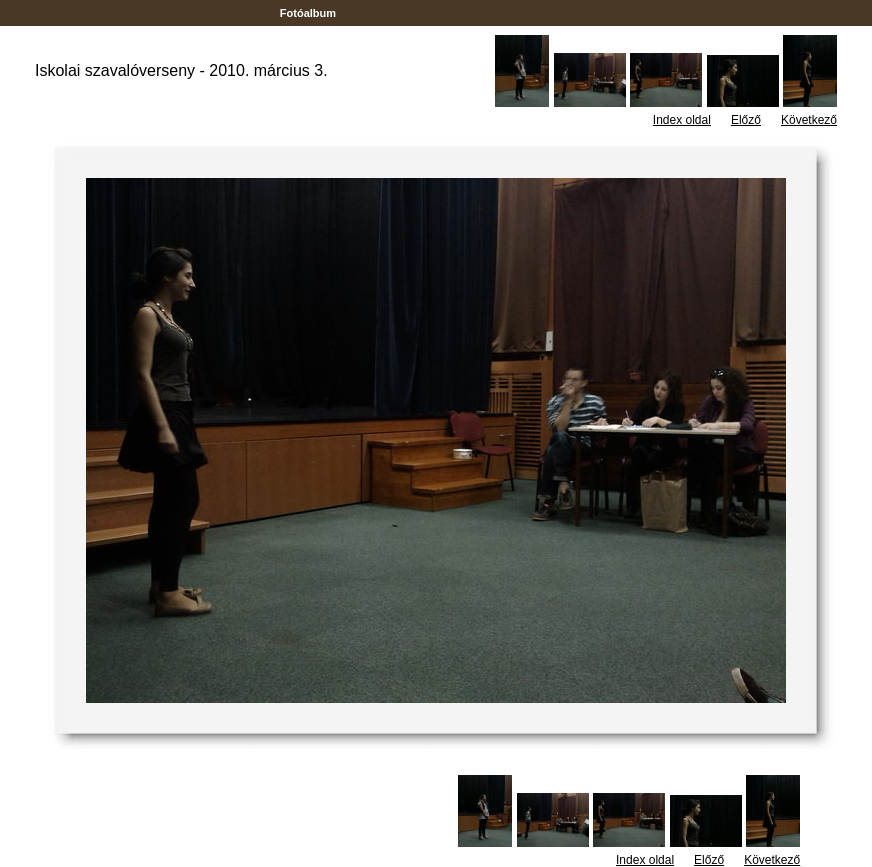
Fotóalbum (308, 13)
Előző (746, 120)
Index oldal (682, 120)
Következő (809, 120)
